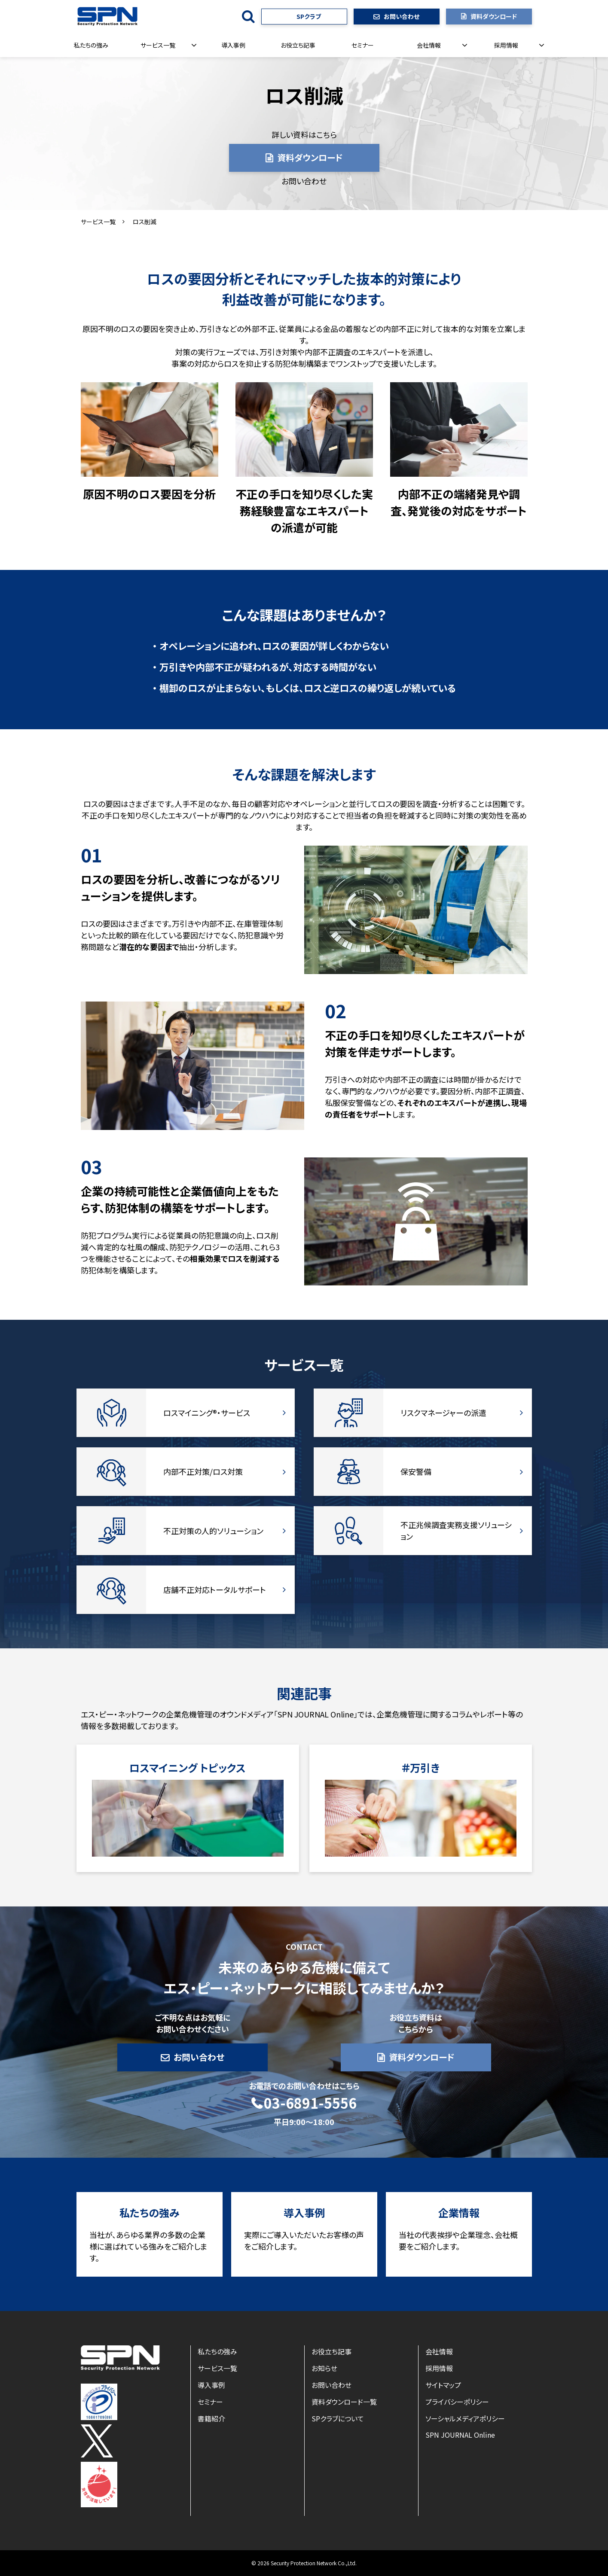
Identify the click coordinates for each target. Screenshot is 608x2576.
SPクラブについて (338, 2418)
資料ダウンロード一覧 (344, 2401)
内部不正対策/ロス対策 (185, 1471)
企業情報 (459, 2234)
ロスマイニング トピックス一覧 (187, 1808)
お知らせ (324, 2368)
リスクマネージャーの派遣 (423, 1413)
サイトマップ (443, 2385)
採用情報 (506, 45)
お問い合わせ (401, 16)
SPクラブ (308, 16)
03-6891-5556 (310, 2103)
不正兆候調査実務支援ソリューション (423, 1530)
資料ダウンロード (494, 16)
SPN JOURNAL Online (460, 2435)
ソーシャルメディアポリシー (465, 2418)
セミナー (362, 45)
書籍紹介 (211, 2418)
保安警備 (423, 1471)
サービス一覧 (158, 45)
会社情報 (429, 45)
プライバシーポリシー (457, 2401)
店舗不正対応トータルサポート (185, 1590)
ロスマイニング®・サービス (185, 1413)
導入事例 (233, 45)
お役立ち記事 (298, 45)
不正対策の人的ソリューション (185, 1530)
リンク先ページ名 (420, 1808)
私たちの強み (91, 45)
